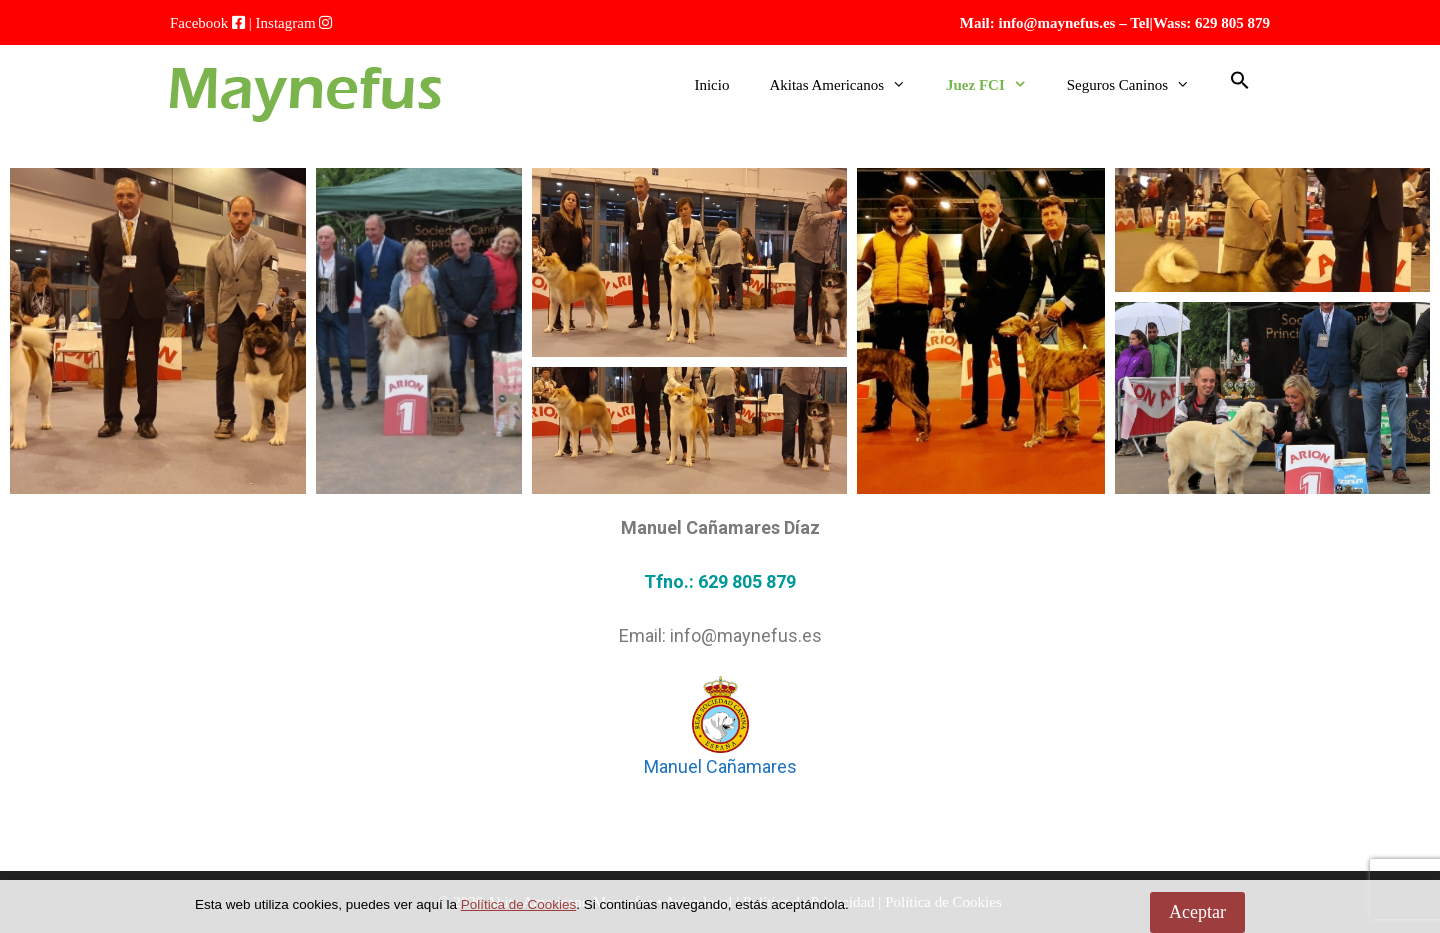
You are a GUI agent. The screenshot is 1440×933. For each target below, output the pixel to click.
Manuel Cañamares (720, 766)
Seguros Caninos (1138, 85)
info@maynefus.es (1057, 23)
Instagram (286, 23)
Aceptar (1197, 912)
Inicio (711, 85)
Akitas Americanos (847, 85)
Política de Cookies (519, 904)
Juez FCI (996, 85)
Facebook (199, 23)
